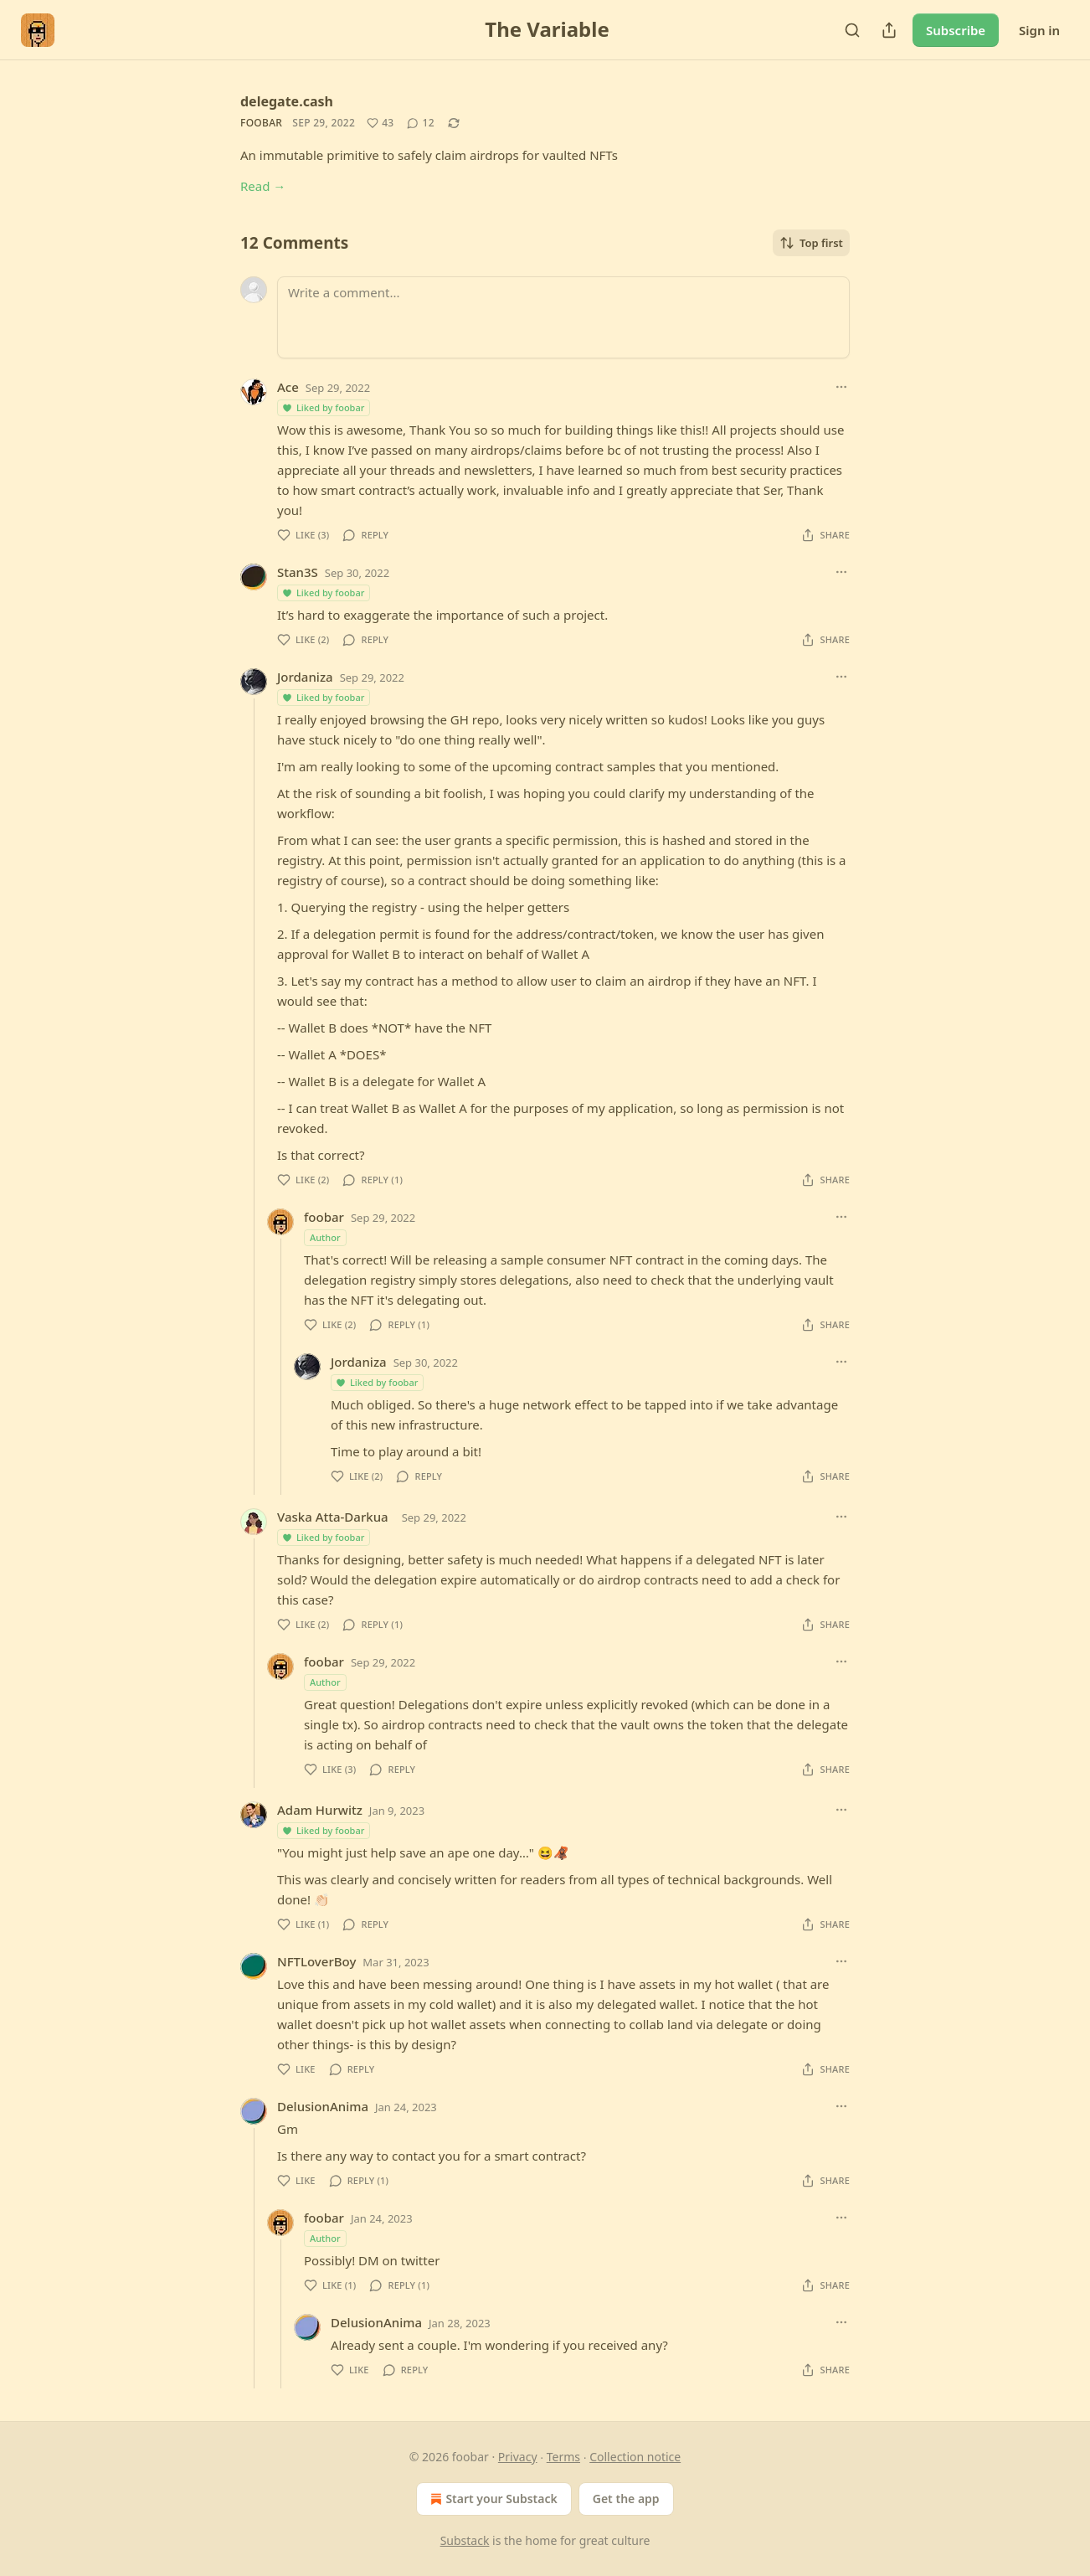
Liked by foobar (322, 407)
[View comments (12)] (420, 123)
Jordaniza (305, 676)
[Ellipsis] (841, 387)
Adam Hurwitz (319, 1809)
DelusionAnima (322, 2106)
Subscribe (955, 30)
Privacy (517, 2457)
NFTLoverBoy (316, 1961)
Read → (262, 186)
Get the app (626, 2498)
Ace (288, 387)
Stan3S (297, 572)
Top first (811, 242)
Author (325, 1237)
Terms (563, 2457)
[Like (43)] (380, 123)
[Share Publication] (889, 30)
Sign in (1039, 30)
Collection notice (635, 2457)
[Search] (852, 30)
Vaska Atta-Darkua (332, 1516)
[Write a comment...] (563, 317)
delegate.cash (286, 101)
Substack (465, 2540)
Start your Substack (492, 2499)
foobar (261, 123)
